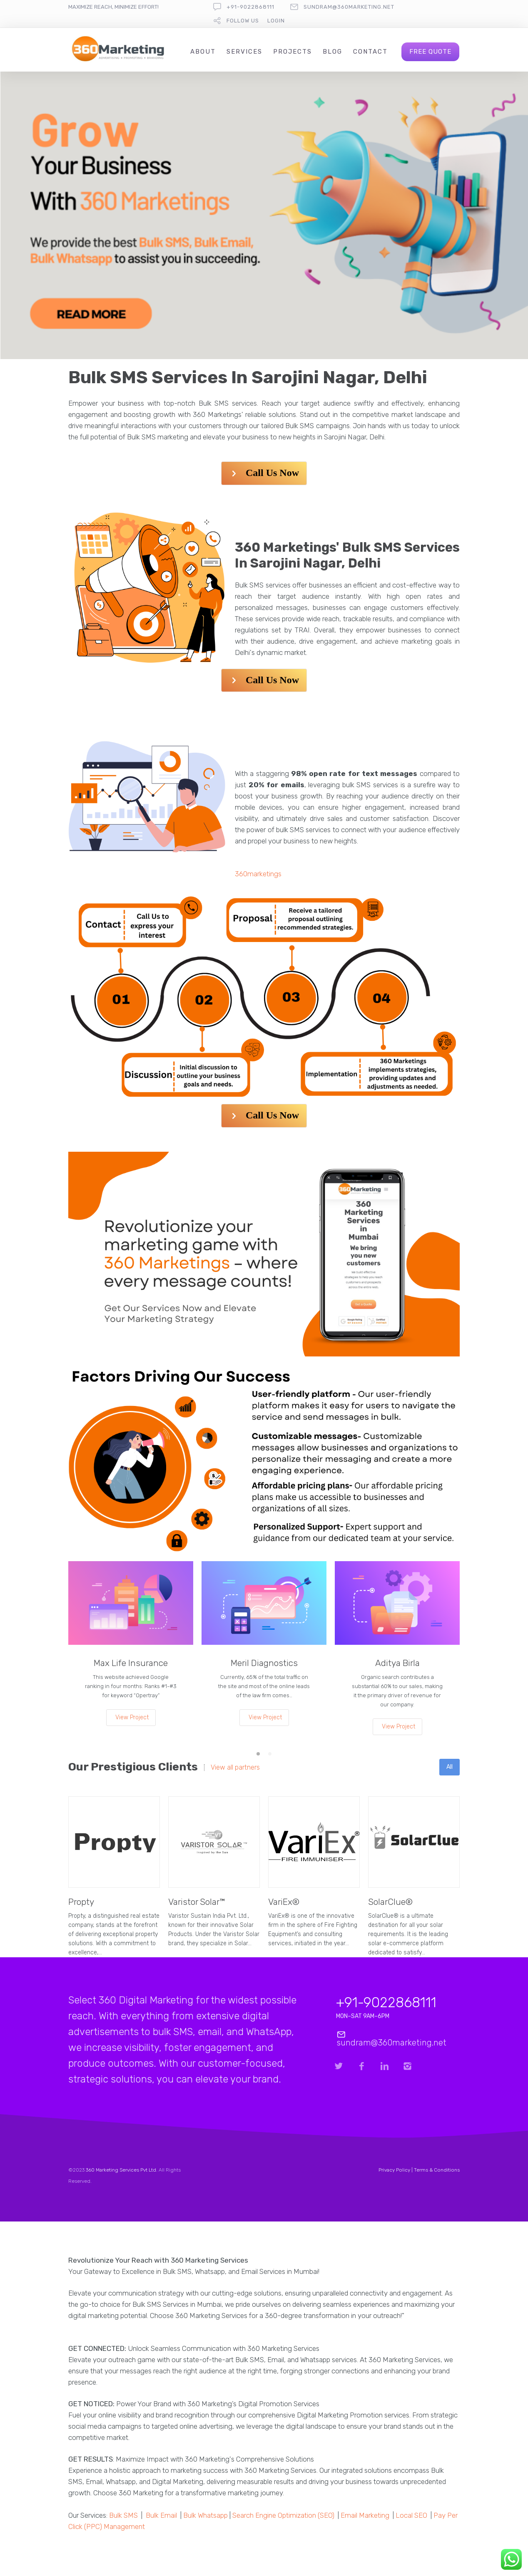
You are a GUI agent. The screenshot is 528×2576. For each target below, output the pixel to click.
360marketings (258, 874)
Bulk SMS (123, 2515)
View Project (132, 1717)
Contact (370, 51)
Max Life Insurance (131, 1663)
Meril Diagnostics (264, 1663)
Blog (332, 51)
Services (244, 51)
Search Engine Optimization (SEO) (283, 2515)
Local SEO (411, 2515)
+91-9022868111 (250, 7)
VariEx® (283, 1902)
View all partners (235, 1767)
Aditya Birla (397, 1663)
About (203, 51)
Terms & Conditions (437, 2170)
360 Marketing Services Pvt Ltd (121, 2170)
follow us (243, 20)
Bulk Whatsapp (205, 2515)
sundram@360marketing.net (349, 7)
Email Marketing (365, 2515)
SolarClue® (390, 1902)
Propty (81, 1902)
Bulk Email (161, 2515)
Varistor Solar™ (196, 1902)
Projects (292, 51)
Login (276, 20)
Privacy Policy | (396, 2170)
